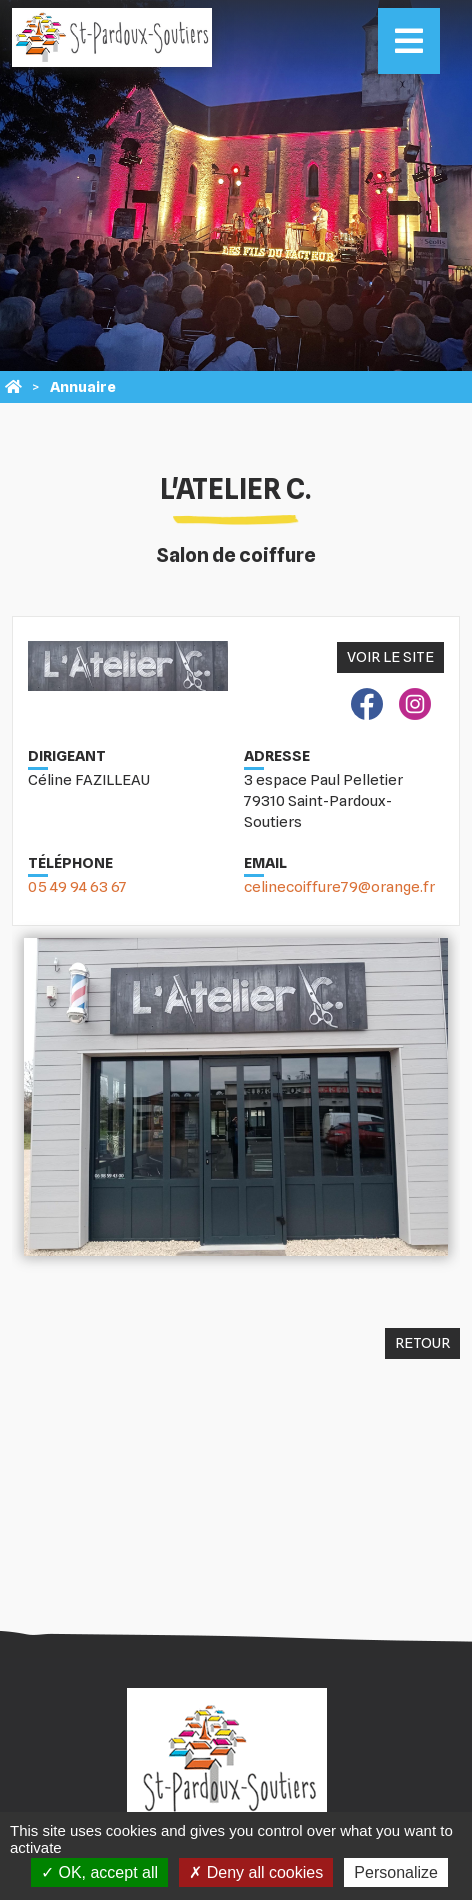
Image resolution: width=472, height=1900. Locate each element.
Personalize (396, 1872)
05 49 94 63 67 (77, 887)
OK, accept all (99, 1872)
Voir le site (390, 657)
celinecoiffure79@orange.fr (339, 887)
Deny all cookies (256, 1872)
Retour (422, 1343)
